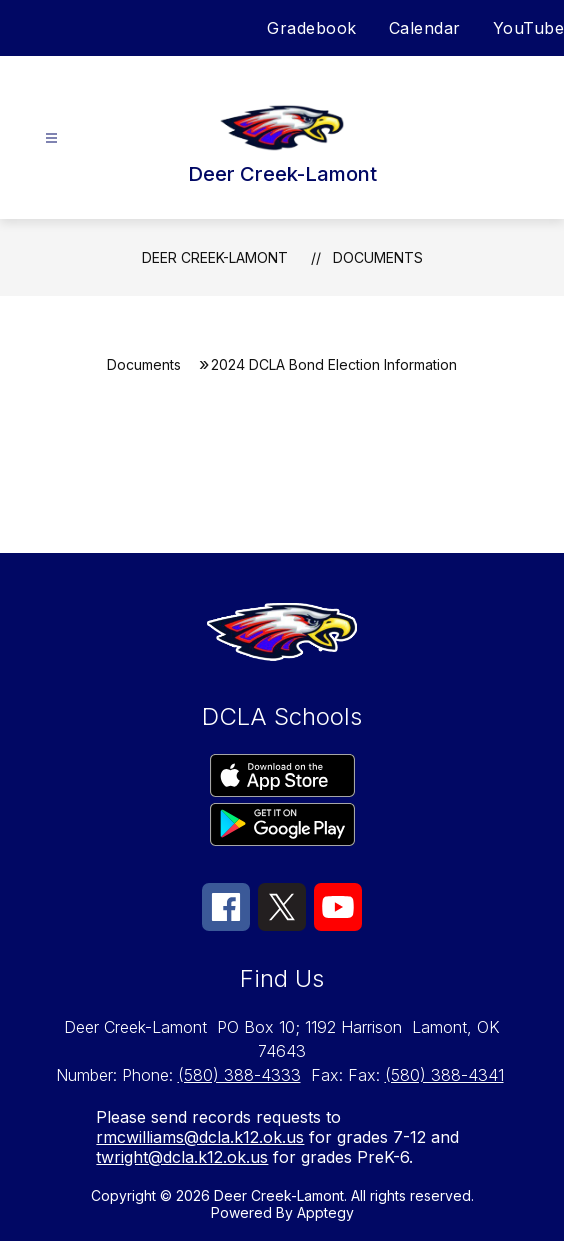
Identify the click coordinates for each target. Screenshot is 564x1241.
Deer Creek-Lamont (215, 257)
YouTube (529, 28)
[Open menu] (51, 138)
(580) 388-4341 (444, 1075)
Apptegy (325, 1212)
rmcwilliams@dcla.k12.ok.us (200, 1137)
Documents (378, 257)
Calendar (425, 28)
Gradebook (312, 28)
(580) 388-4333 (239, 1075)
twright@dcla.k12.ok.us (182, 1157)
